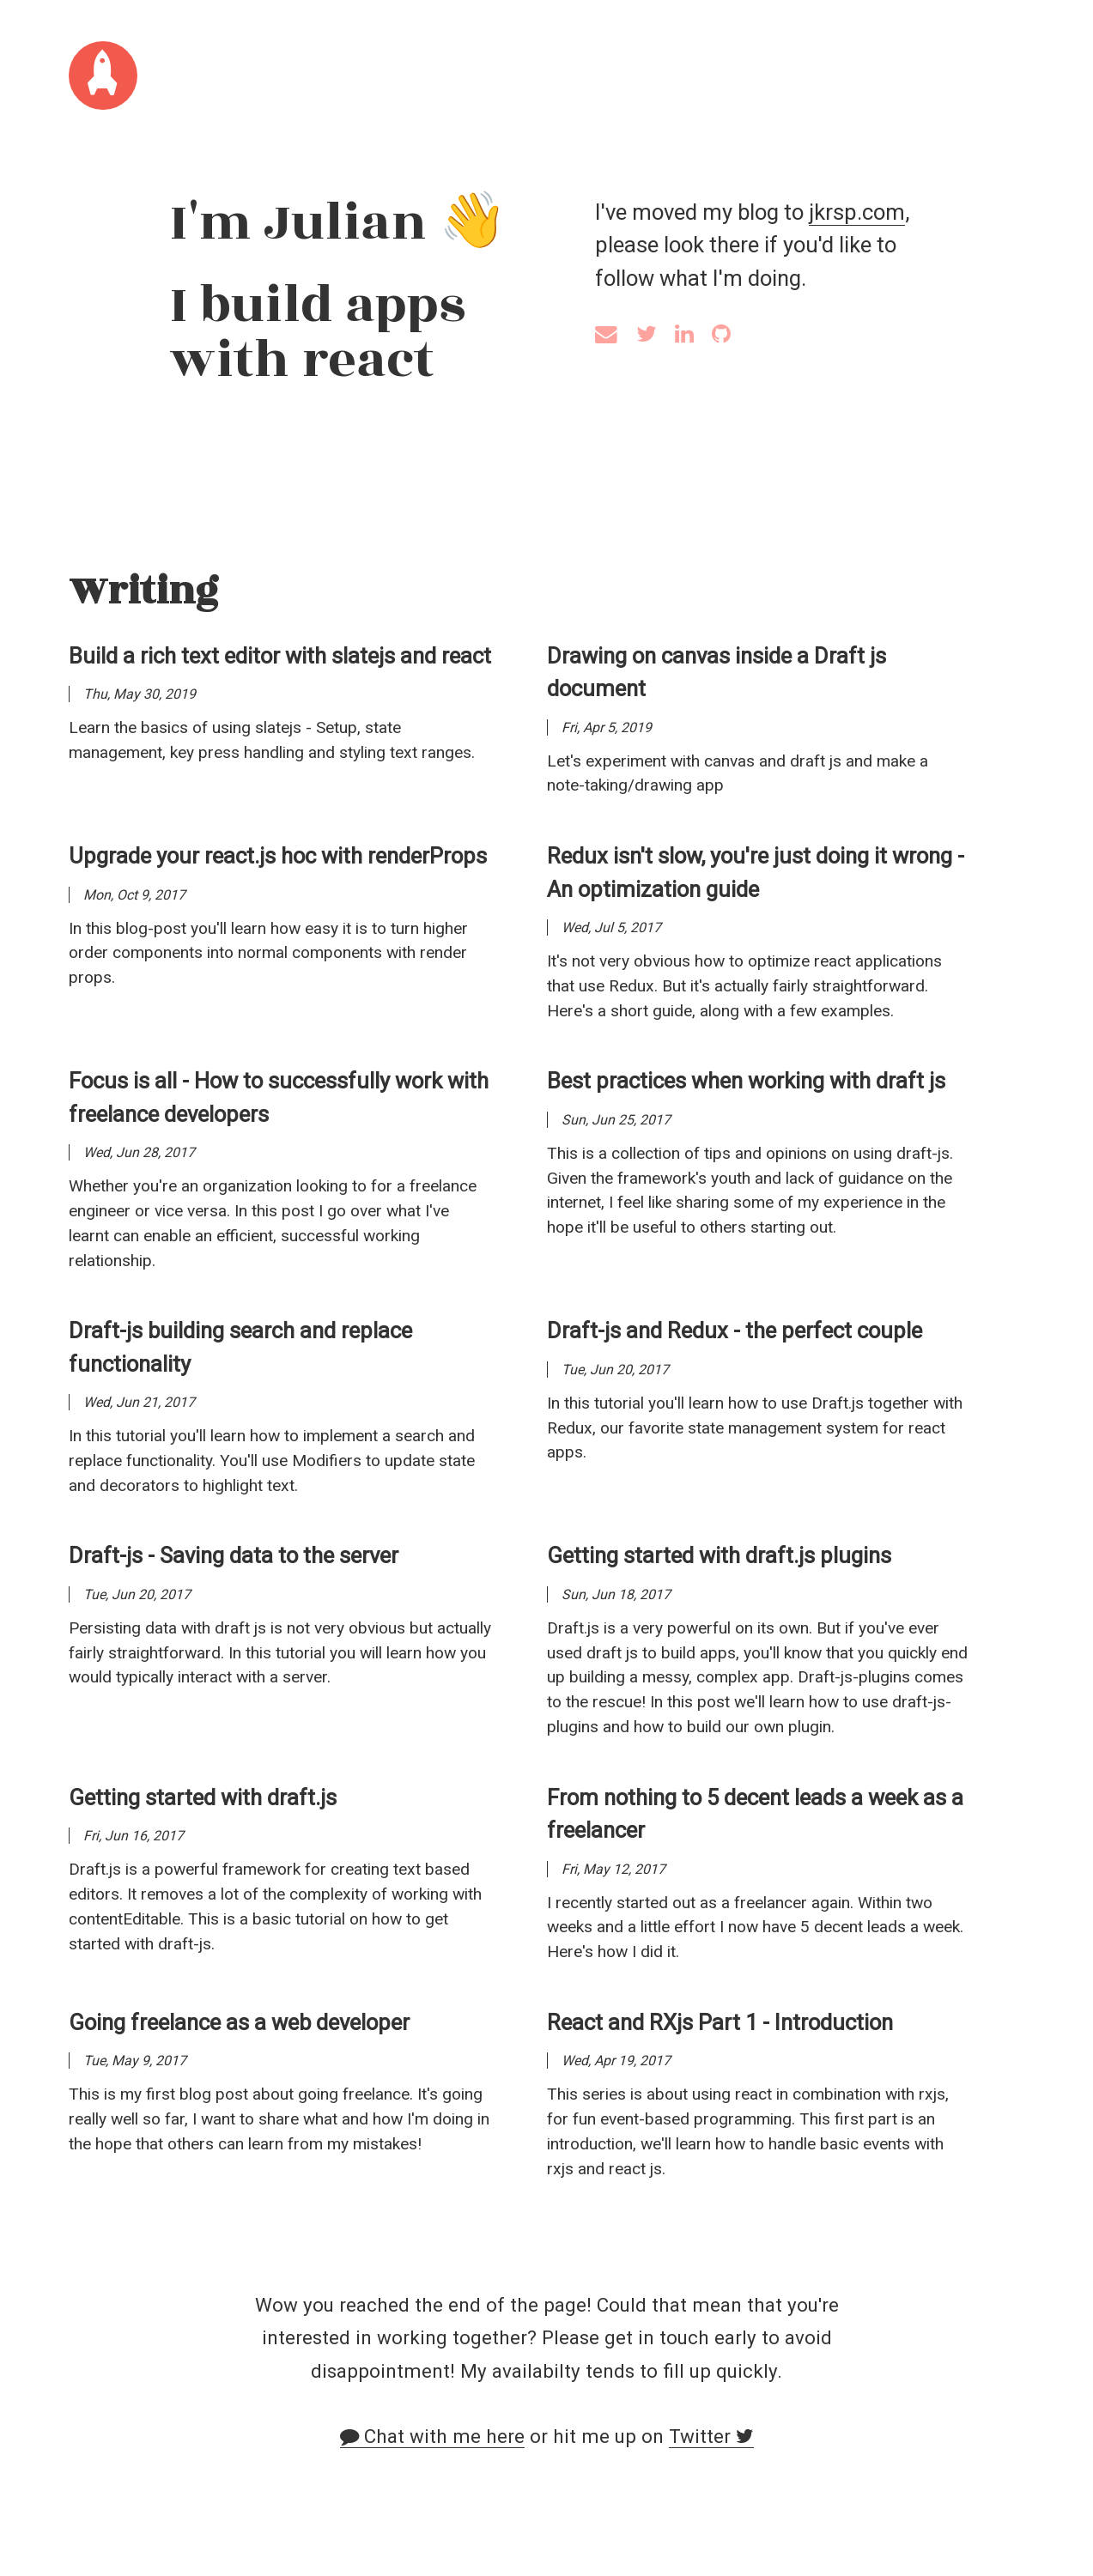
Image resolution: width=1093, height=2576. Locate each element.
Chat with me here (432, 2436)
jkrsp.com (857, 212)
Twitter (711, 2436)
